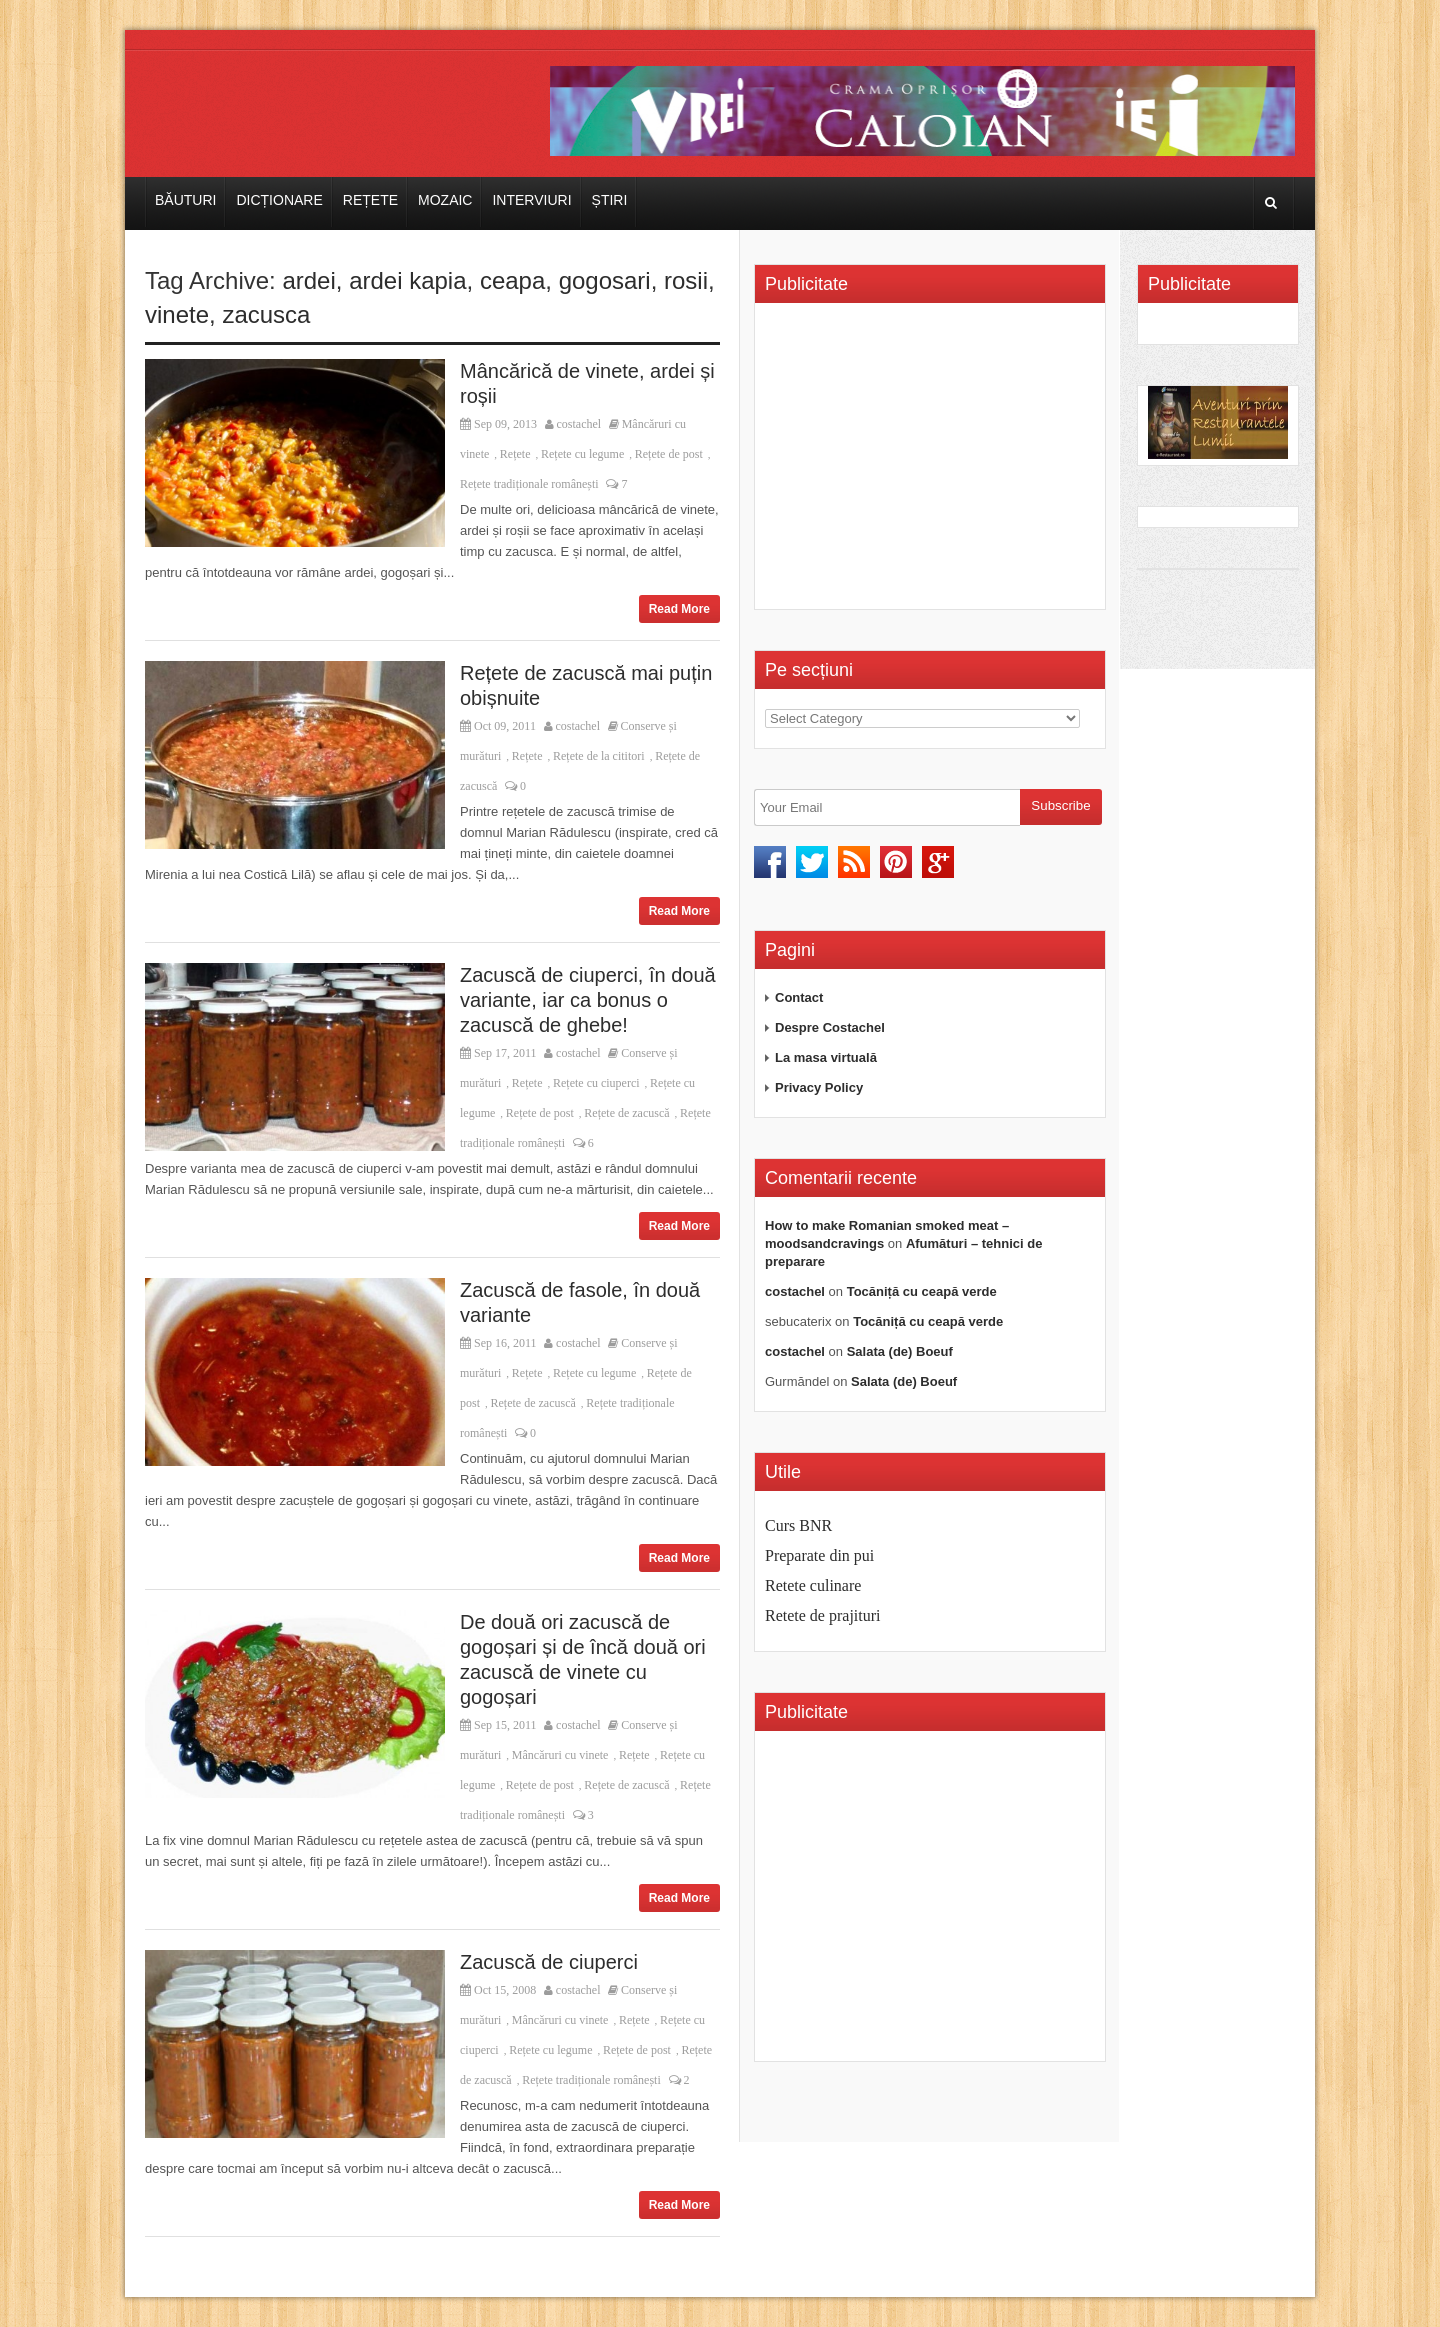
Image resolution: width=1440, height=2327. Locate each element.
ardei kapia (407, 280)
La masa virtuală (826, 1057)
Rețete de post (669, 454)
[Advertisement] (933, 463)
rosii (686, 280)
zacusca (266, 314)
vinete (177, 314)
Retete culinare (813, 1585)
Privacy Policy (819, 1087)
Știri (610, 200)
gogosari (605, 280)
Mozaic (445, 200)
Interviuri (531, 200)
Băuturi (185, 200)
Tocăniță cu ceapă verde (922, 1291)
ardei (308, 280)
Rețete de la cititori (599, 756)
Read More (679, 609)
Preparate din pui (819, 1555)
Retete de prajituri (823, 1615)
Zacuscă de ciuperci (549, 1962)
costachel (579, 424)
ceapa (512, 280)
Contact (799, 997)
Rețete (370, 200)
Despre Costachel (830, 1027)
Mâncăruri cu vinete (560, 1755)
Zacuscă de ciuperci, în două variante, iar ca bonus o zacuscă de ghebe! (588, 1000)
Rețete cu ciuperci (596, 1083)
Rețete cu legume (582, 454)
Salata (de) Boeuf (900, 1351)
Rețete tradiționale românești (529, 484)
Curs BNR (798, 1525)
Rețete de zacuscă (626, 1113)
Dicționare (279, 200)
